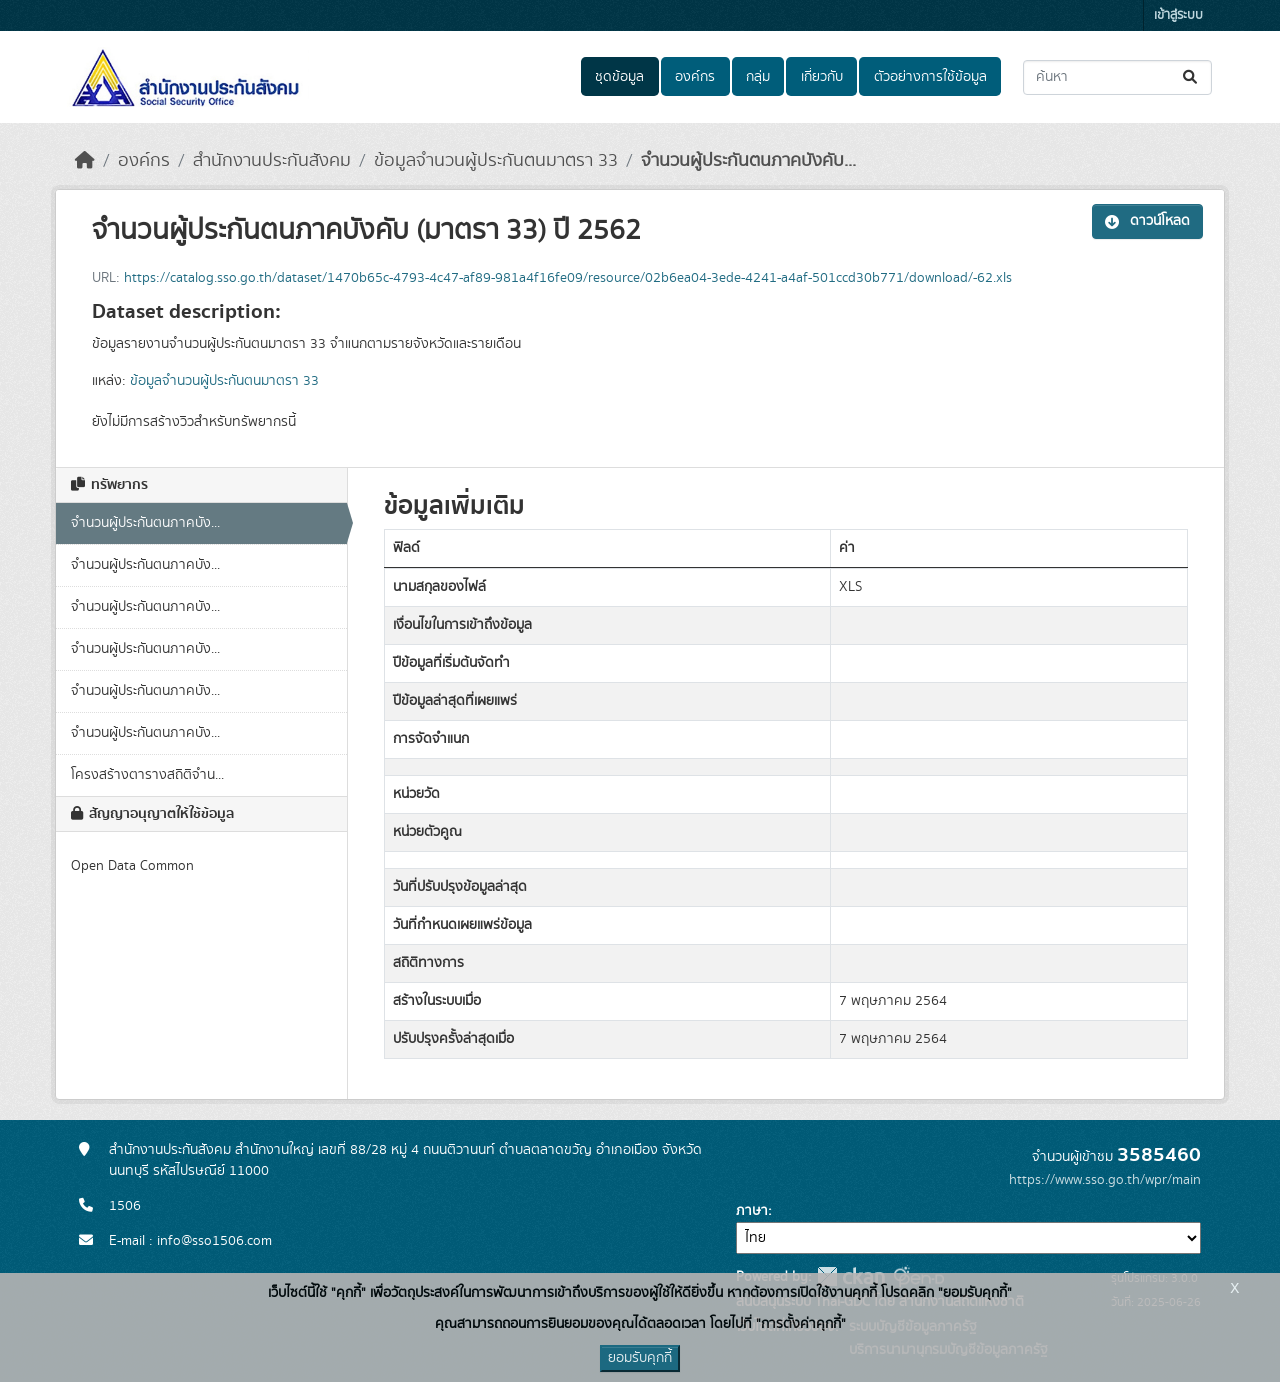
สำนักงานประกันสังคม (272, 161)
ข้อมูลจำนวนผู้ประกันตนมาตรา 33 (496, 161)
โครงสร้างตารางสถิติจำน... (147, 775)
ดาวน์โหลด (1147, 221)
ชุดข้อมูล (619, 77)
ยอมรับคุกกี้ (640, 1358)
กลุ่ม (758, 77)
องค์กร (695, 77)
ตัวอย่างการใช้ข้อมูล (930, 77)
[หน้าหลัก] (85, 161)
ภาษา (752, 1211)
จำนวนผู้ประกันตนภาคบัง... (145, 523)
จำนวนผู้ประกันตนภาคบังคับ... (748, 161)
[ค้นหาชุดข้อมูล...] (1117, 77)
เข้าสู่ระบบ (1178, 15)
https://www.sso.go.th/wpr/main (1105, 1180)
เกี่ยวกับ (822, 77)
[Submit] (1191, 77)
